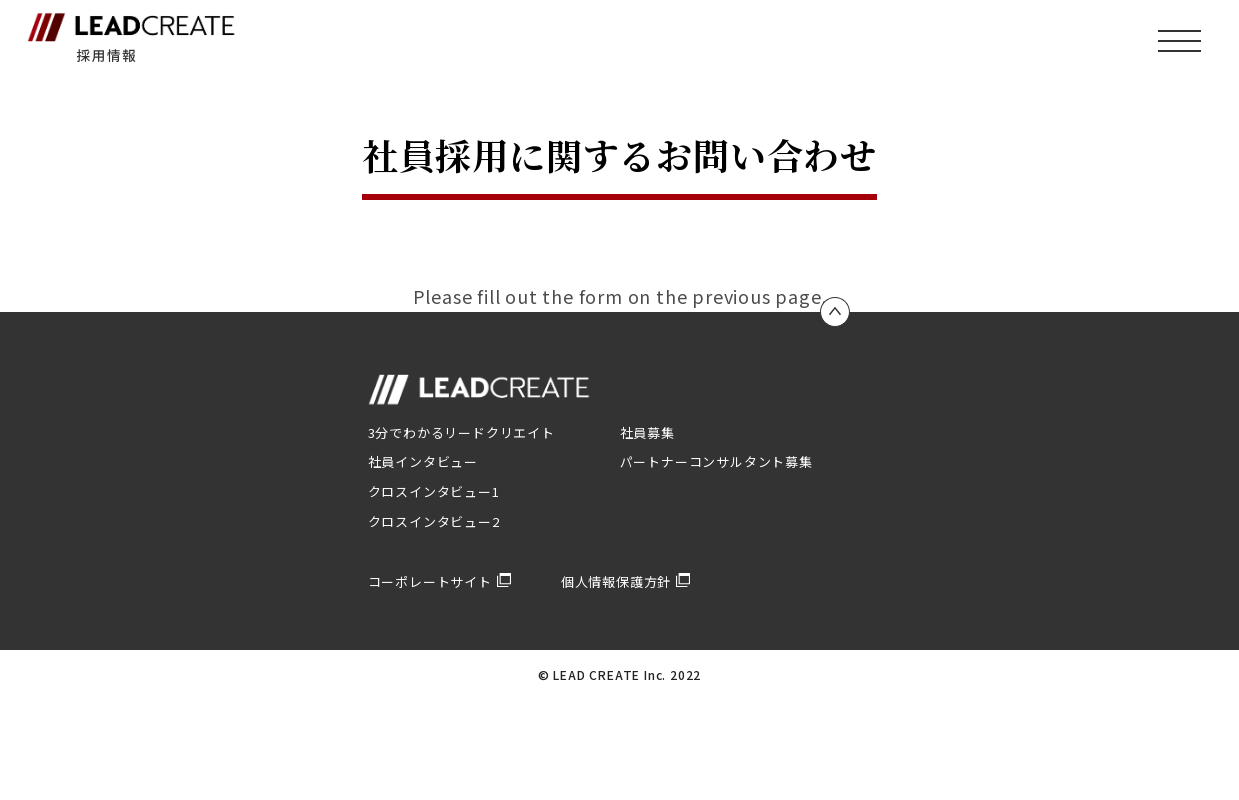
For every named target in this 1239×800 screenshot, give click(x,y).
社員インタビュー (423, 461)
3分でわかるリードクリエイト (461, 432)
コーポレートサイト (439, 581)
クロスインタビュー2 (434, 521)
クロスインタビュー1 (434, 491)
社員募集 (647, 432)
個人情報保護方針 (625, 581)
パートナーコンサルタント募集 (716, 461)
